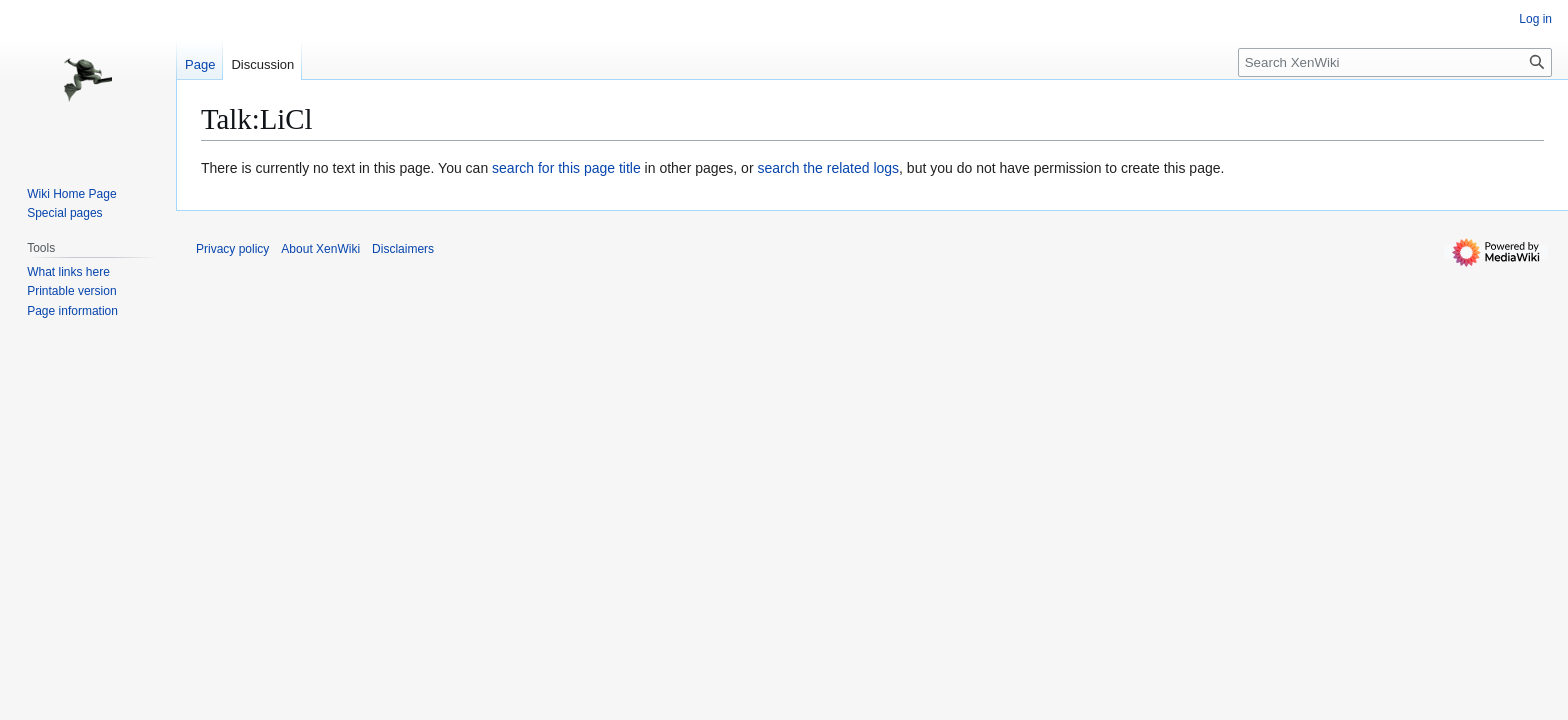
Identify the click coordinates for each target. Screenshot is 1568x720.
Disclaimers (403, 249)
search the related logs (828, 168)
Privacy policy (232, 249)
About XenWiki (320, 249)
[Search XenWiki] (1395, 62)
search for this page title (566, 168)
